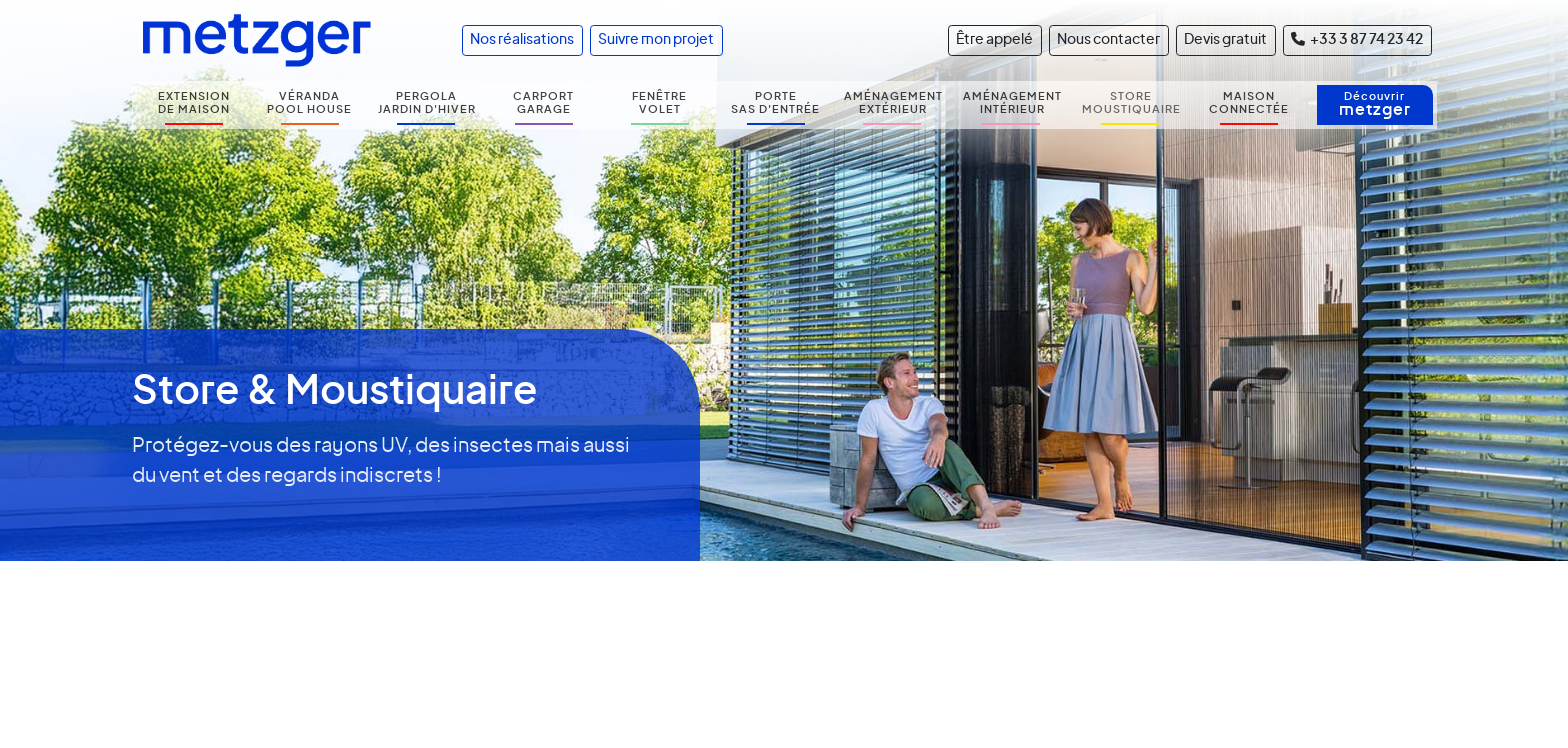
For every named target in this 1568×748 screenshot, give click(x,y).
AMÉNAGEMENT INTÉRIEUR (1012, 103)
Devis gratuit (1225, 40)
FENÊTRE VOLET (659, 103)
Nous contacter (1108, 40)
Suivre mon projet (656, 40)
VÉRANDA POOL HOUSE (309, 103)
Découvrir (1375, 104)
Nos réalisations (522, 40)
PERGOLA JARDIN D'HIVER (427, 103)
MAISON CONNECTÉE (1249, 103)
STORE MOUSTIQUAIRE (1131, 103)
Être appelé (994, 40)
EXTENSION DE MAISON (194, 103)
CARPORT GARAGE (543, 103)
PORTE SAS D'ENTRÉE (775, 103)
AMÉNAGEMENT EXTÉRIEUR (893, 103)
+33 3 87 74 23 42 (1357, 39)
